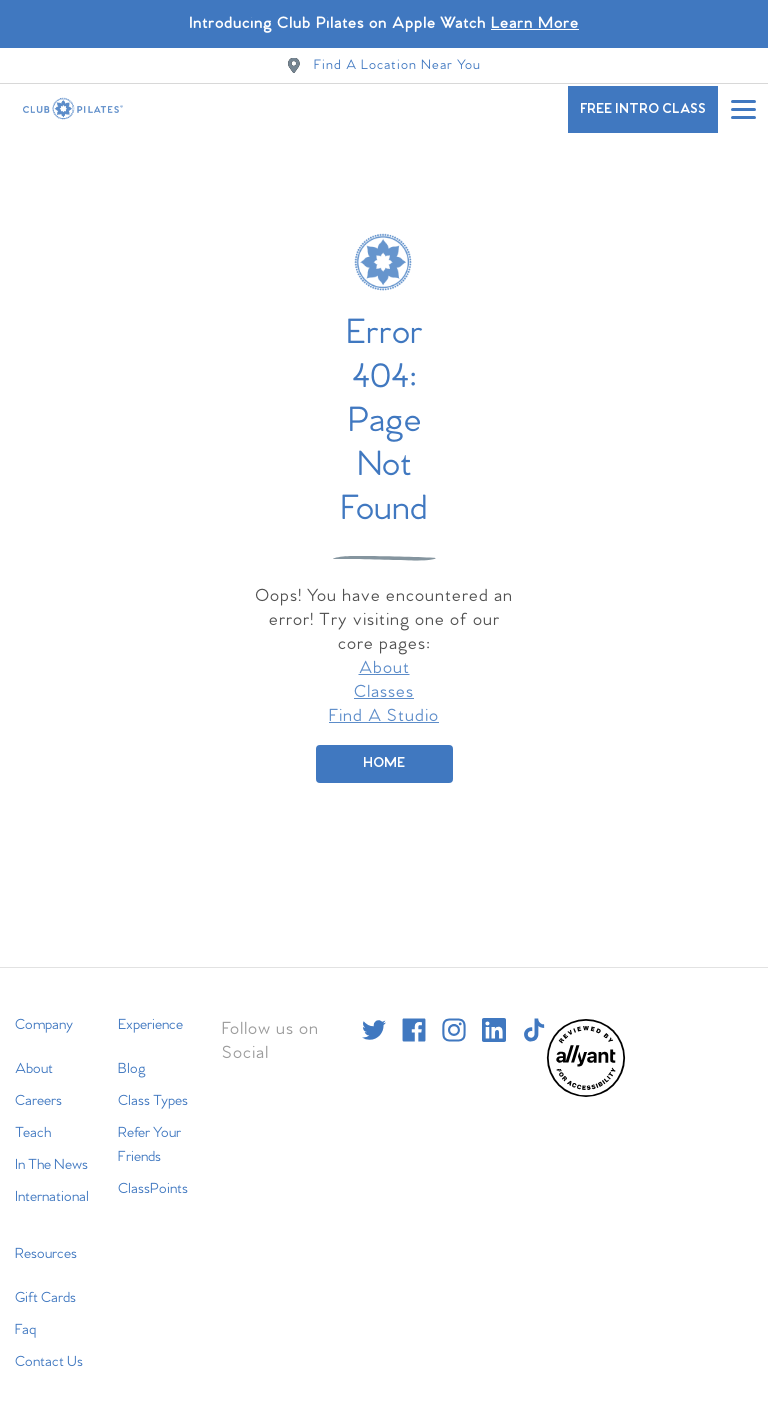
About (384, 656)
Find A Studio (384, 704)
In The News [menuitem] (51, 1153)
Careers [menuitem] (38, 1089)
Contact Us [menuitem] (49, 1350)
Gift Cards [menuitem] (45, 1286)
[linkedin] (494, 1018)
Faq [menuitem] (25, 1318)
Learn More (535, 23)
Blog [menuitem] (132, 1057)
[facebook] (414, 1018)
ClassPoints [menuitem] (153, 1177)
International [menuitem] (52, 1185)
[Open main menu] (743, 109)
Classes (384, 680)
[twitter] (374, 1018)
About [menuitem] (34, 1057)
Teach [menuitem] (33, 1121)
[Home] (384, 752)
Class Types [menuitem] (153, 1089)
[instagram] (454, 1018)
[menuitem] (586, 1081)
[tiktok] (534, 1018)
